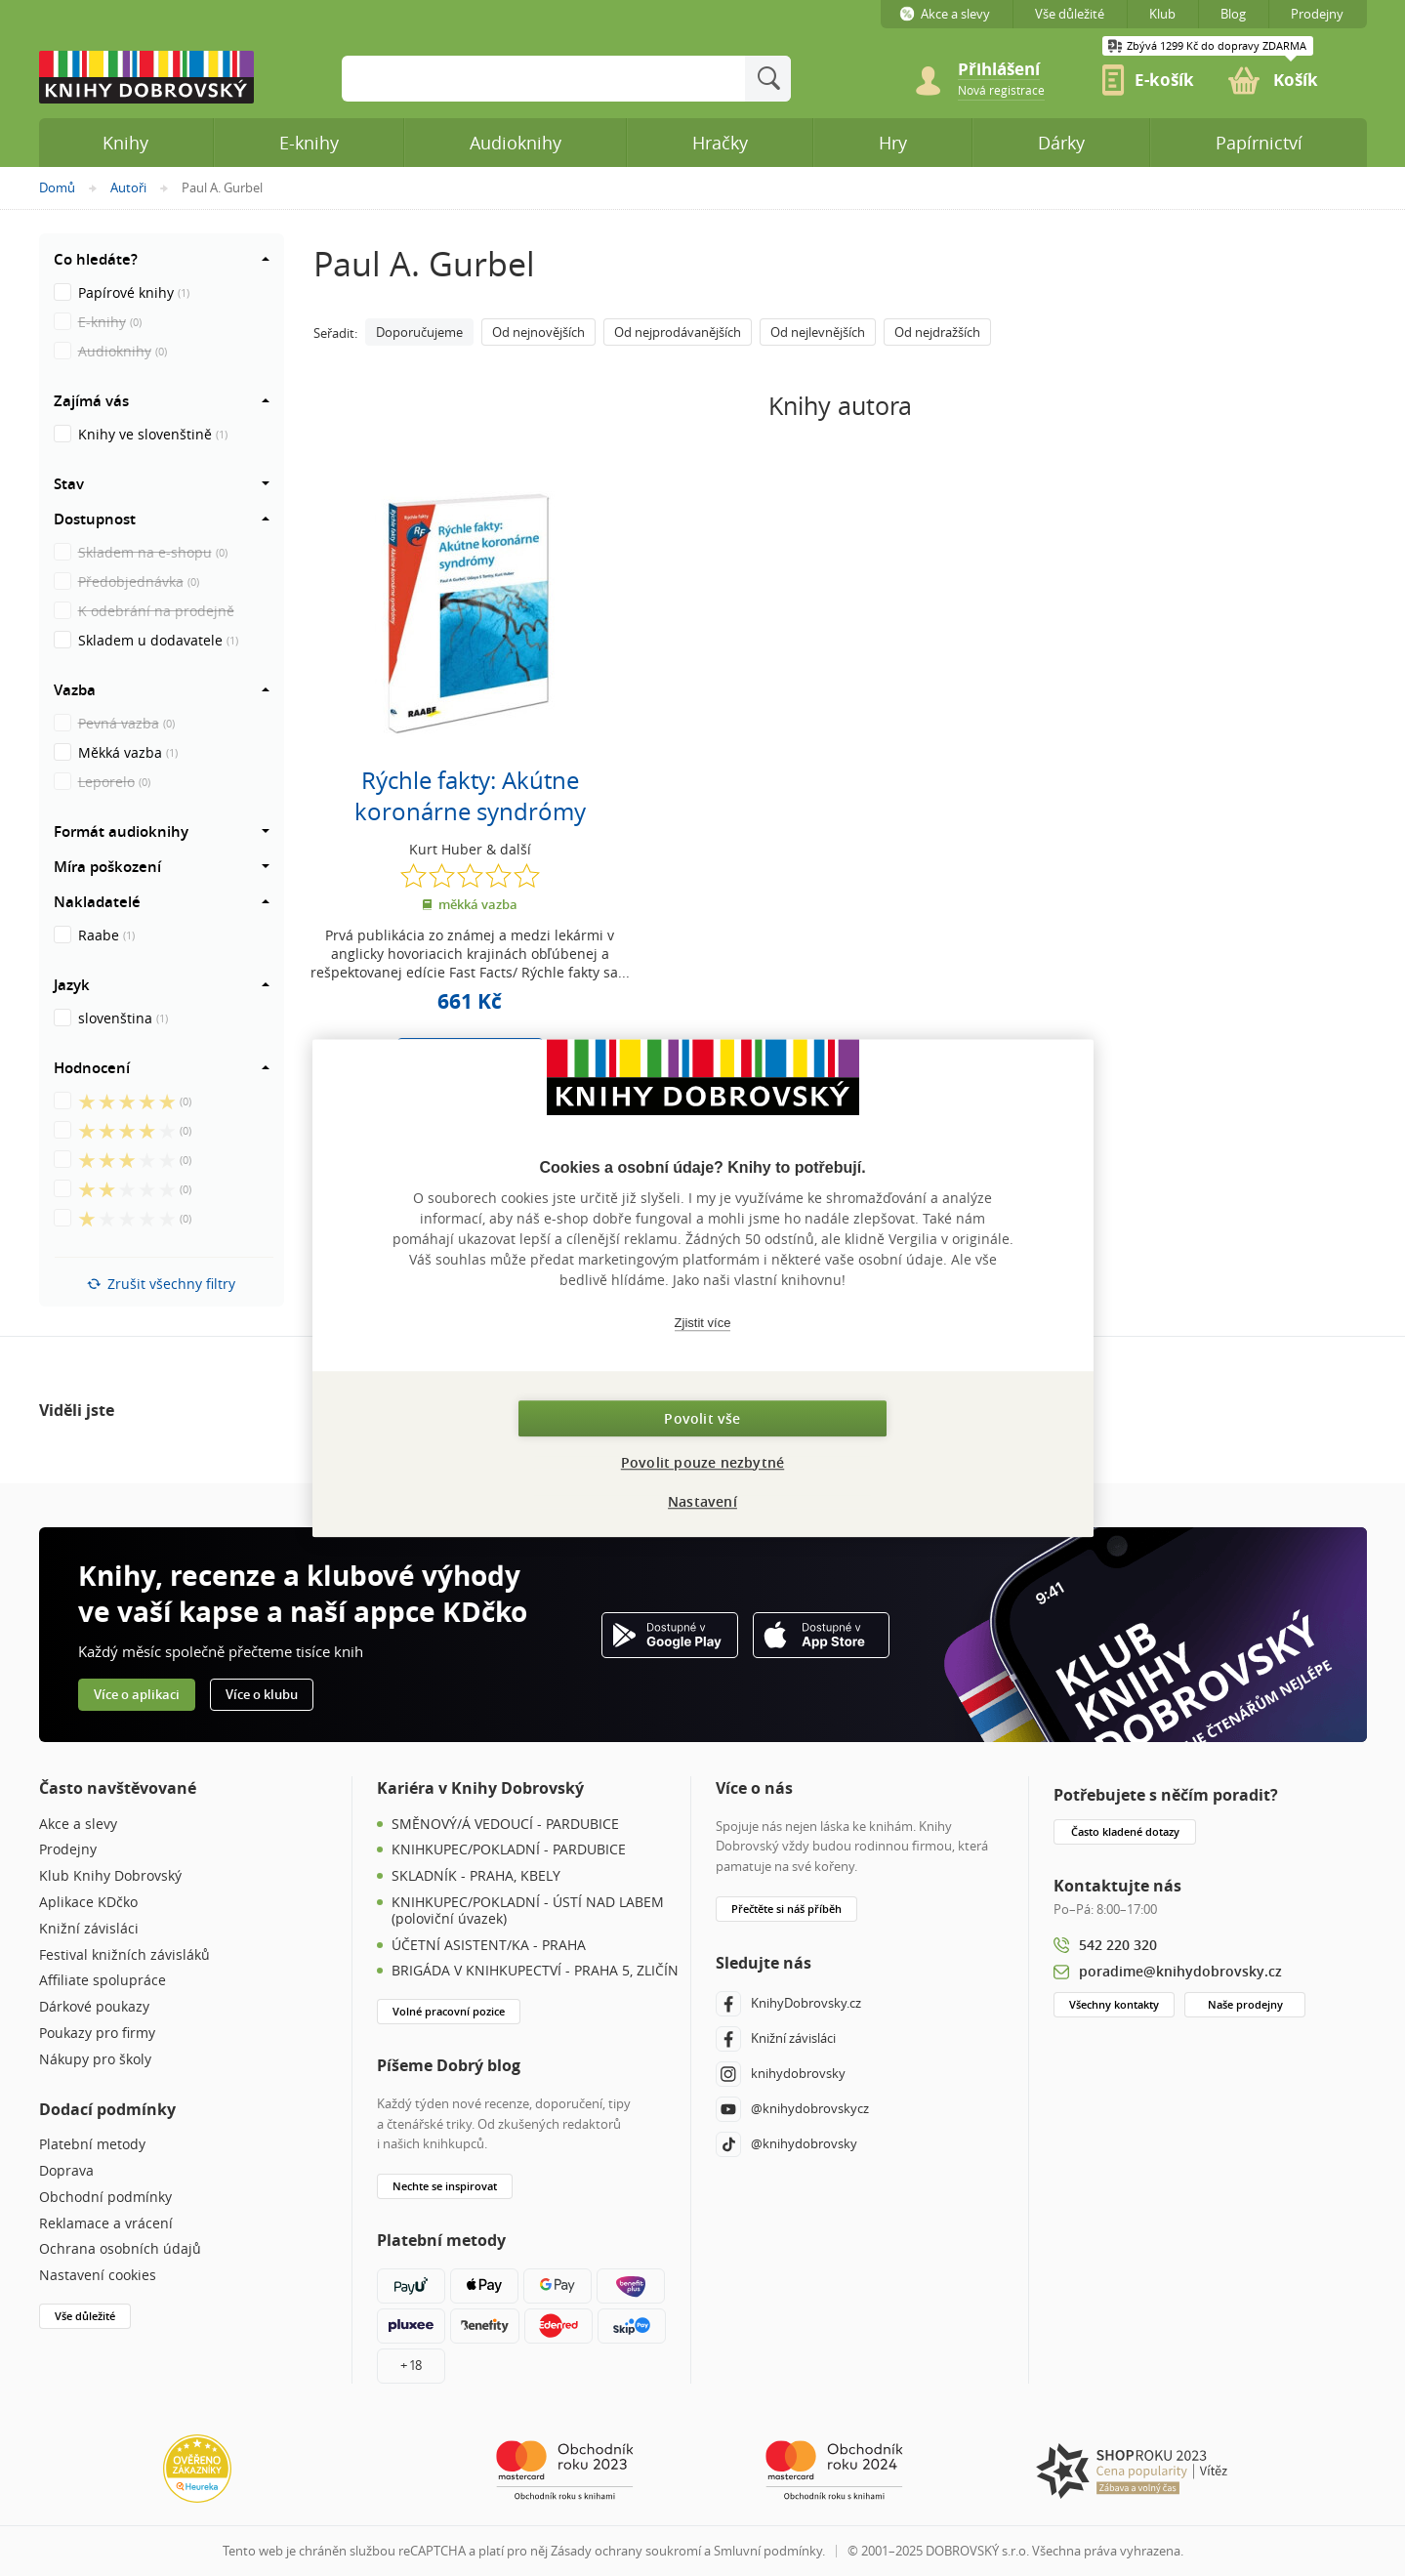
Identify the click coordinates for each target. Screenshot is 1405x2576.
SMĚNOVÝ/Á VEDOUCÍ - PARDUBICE (505, 1824)
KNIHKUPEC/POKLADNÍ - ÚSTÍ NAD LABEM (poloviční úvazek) (528, 1911)
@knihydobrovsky (786, 2144)
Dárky (1061, 142)
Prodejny (68, 1850)
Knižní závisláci (89, 1929)
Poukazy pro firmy (97, 2033)
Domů (57, 187)
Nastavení (702, 1501)
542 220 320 (1118, 1944)
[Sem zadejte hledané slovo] (543, 79)
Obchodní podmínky (105, 2197)
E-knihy (309, 142)
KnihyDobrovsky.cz (788, 2003)
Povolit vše (702, 1418)
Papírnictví (1259, 142)
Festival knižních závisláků (124, 1955)
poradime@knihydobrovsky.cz (1180, 1971)
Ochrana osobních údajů (120, 2249)
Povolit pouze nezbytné (702, 1462)
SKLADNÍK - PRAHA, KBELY (476, 1876)
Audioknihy (515, 142)
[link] (1001, 89)
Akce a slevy (78, 1824)
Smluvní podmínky (768, 2550)
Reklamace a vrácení (106, 2224)
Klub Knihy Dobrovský (110, 1876)
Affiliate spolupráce (102, 1981)
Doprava (66, 2171)
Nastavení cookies (97, 2275)
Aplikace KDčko (88, 1902)
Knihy (125, 142)
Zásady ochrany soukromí (626, 2550)
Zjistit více (703, 1322)
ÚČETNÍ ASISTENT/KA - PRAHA (489, 1945)
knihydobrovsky (781, 2074)
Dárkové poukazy (94, 2007)
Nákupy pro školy (95, 2060)
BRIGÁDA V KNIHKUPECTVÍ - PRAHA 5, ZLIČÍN (535, 1971)
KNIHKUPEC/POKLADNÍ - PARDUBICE (509, 1850)
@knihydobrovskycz (792, 2109)
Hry (893, 142)
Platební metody (92, 2145)
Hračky (720, 142)
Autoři (128, 187)
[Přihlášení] (1010, 70)
